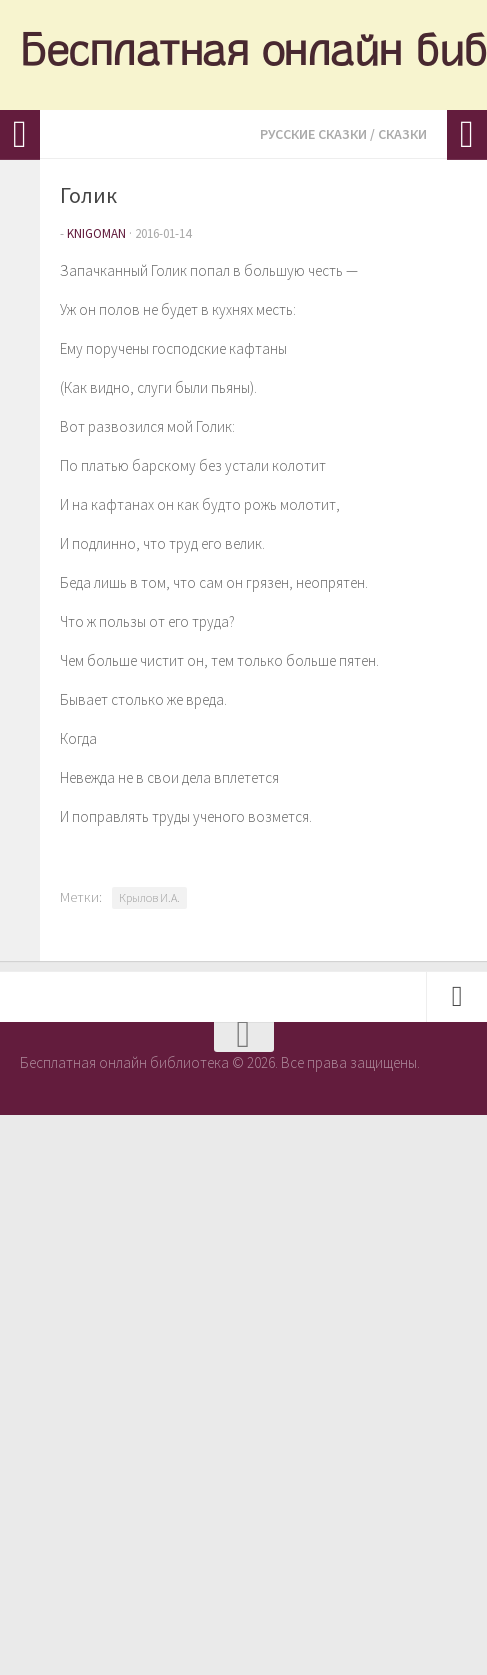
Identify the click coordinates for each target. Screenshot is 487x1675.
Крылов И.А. (149, 897)
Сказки (402, 134)
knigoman (96, 233)
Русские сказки (313, 134)
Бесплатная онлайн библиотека (243, 54)
